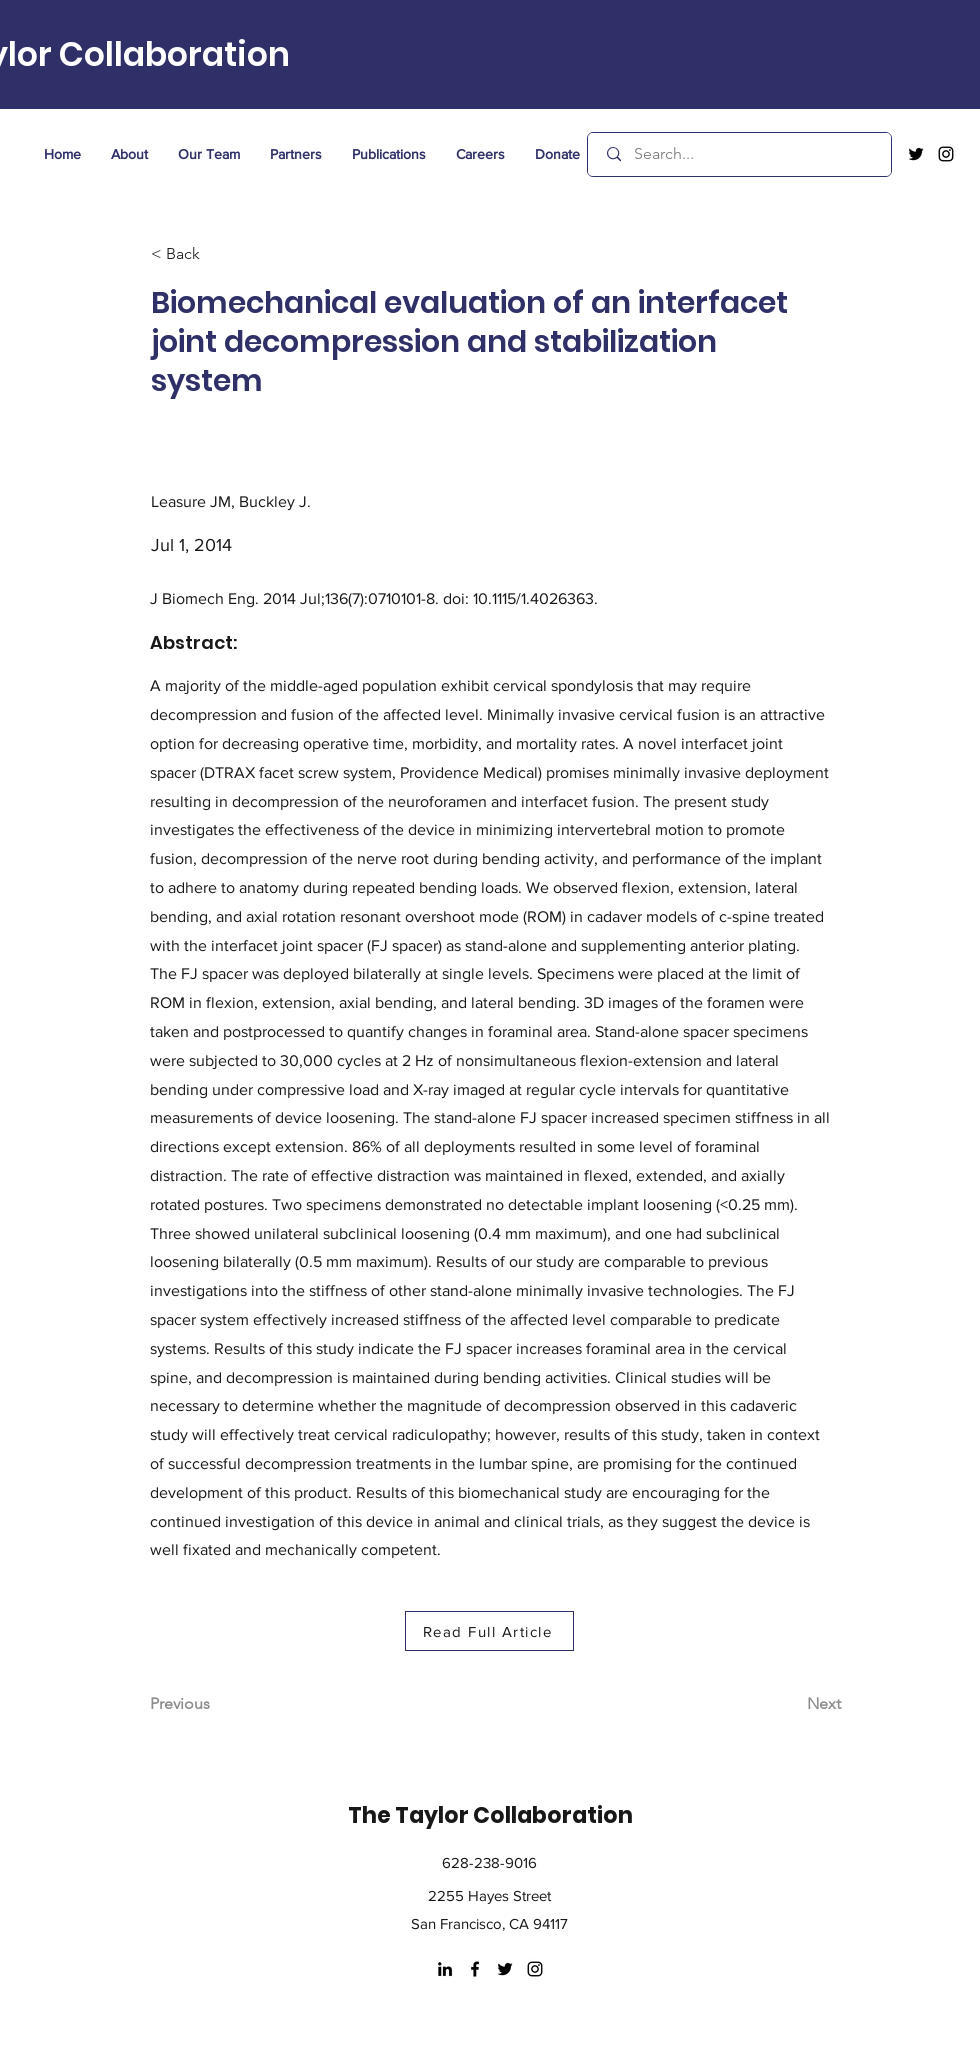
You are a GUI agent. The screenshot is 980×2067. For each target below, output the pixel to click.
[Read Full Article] (489, 1631)
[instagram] (946, 154)
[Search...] (741, 154)
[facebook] (475, 1969)
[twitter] (916, 154)
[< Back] (217, 254)
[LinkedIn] (445, 1969)
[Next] (791, 1704)
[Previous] (216, 1704)
